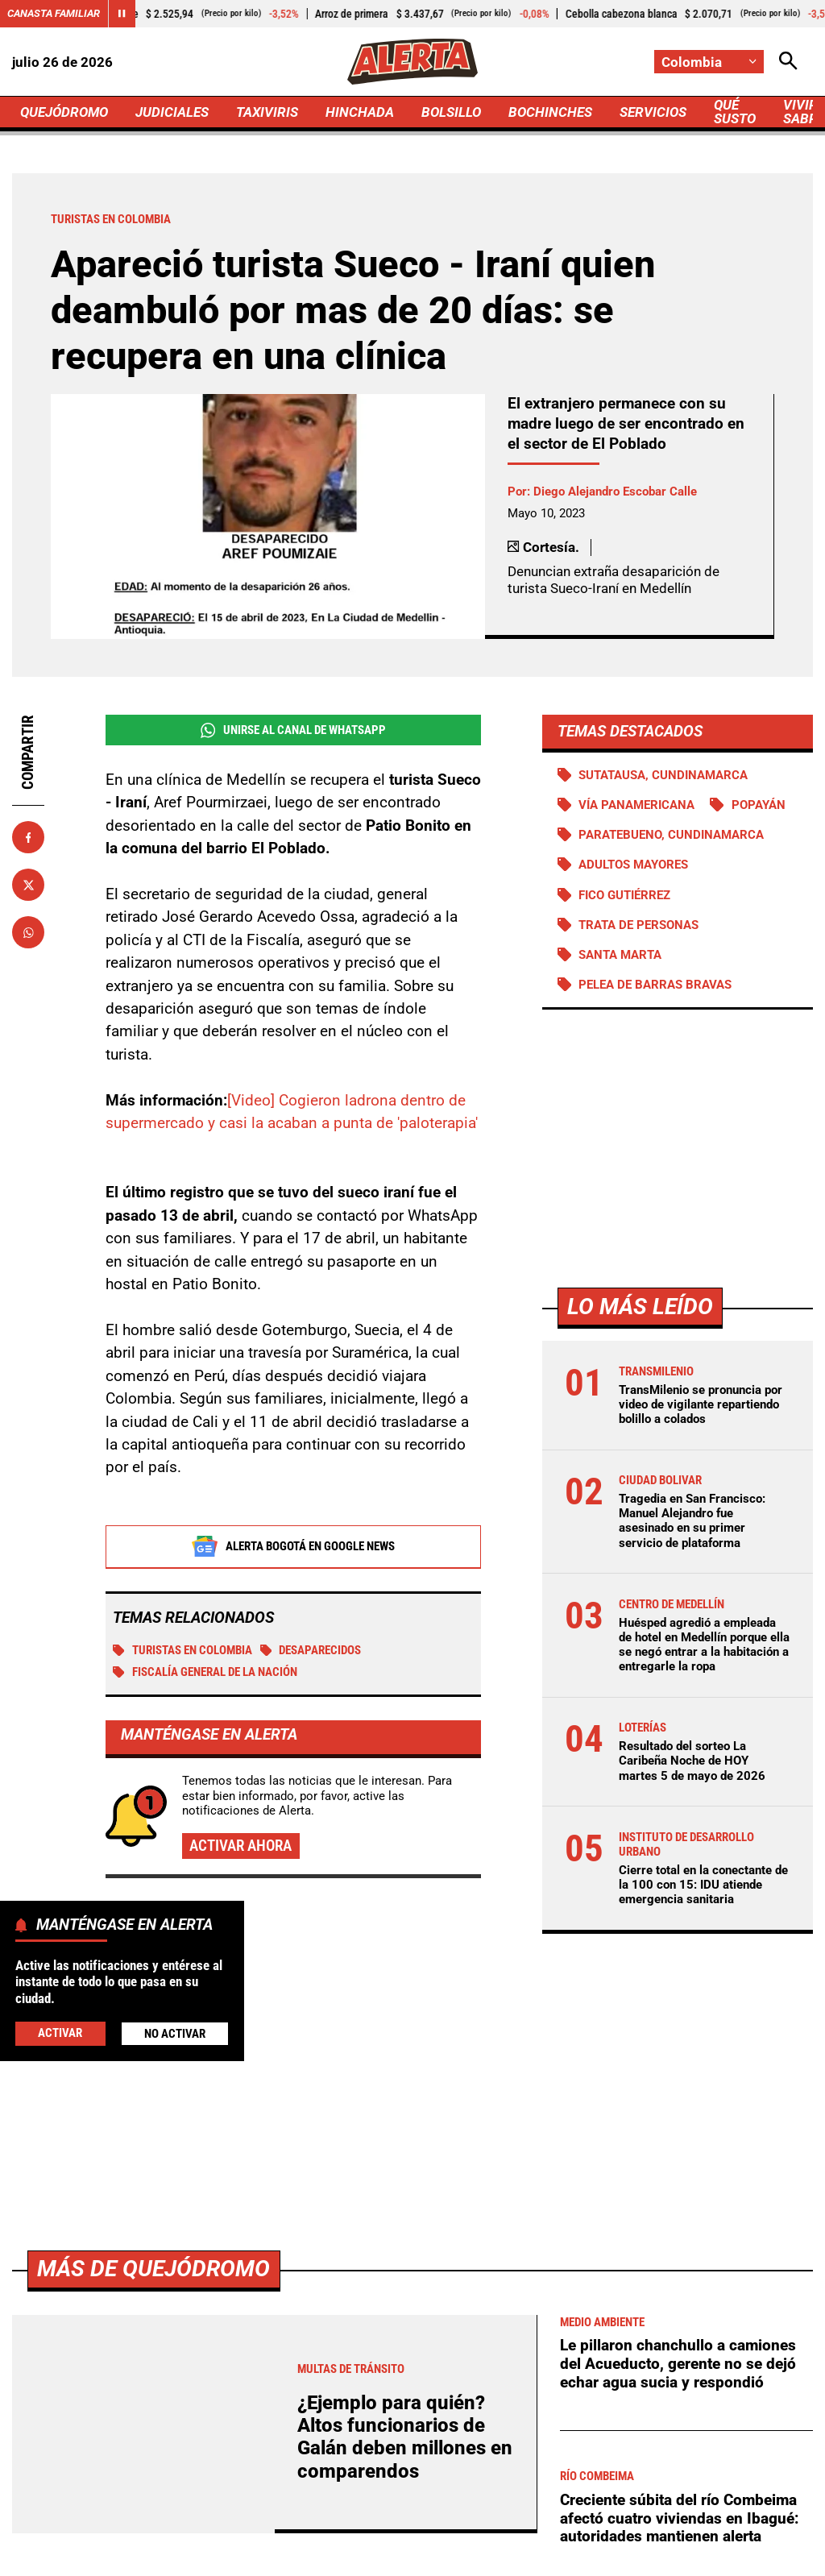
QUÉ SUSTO (735, 112)
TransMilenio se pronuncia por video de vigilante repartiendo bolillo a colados (700, 1404)
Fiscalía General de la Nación (205, 1672)
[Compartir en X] (28, 885)
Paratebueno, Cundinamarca (671, 835)
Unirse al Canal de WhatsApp (293, 730)
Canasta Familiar (53, 13)
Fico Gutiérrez (624, 895)
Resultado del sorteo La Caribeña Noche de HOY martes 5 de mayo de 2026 (692, 1760)
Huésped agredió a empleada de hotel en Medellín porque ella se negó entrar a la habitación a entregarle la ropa (704, 1645)
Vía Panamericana (636, 805)
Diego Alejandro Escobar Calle (615, 491)
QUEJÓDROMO (64, 112)
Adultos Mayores (633, 864)
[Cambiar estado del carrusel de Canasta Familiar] (121, 13)
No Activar (174, 2033)
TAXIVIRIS (267, 112)
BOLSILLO (451, 112)
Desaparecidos (311, 1651)
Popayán (759, 805)
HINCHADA (359, 112)
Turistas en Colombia (182, 1651)
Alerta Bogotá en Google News (293, 1547)
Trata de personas (638, 925)
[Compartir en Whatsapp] (28, 932)
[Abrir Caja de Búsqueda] (788, 61)
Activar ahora (240, 1846)
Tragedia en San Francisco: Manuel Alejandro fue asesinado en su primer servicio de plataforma (692, 1520)
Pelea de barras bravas (655, 984)
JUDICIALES (172, 112)
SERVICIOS (653, 112)
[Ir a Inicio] (412, 62)
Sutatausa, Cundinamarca (663, 775)
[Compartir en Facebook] (28, 837)
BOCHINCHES (550, 112)
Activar (60, 2033)
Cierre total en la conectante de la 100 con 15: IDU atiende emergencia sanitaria (703, 1884)
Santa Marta (619, 955)
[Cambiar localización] (709, 61)
